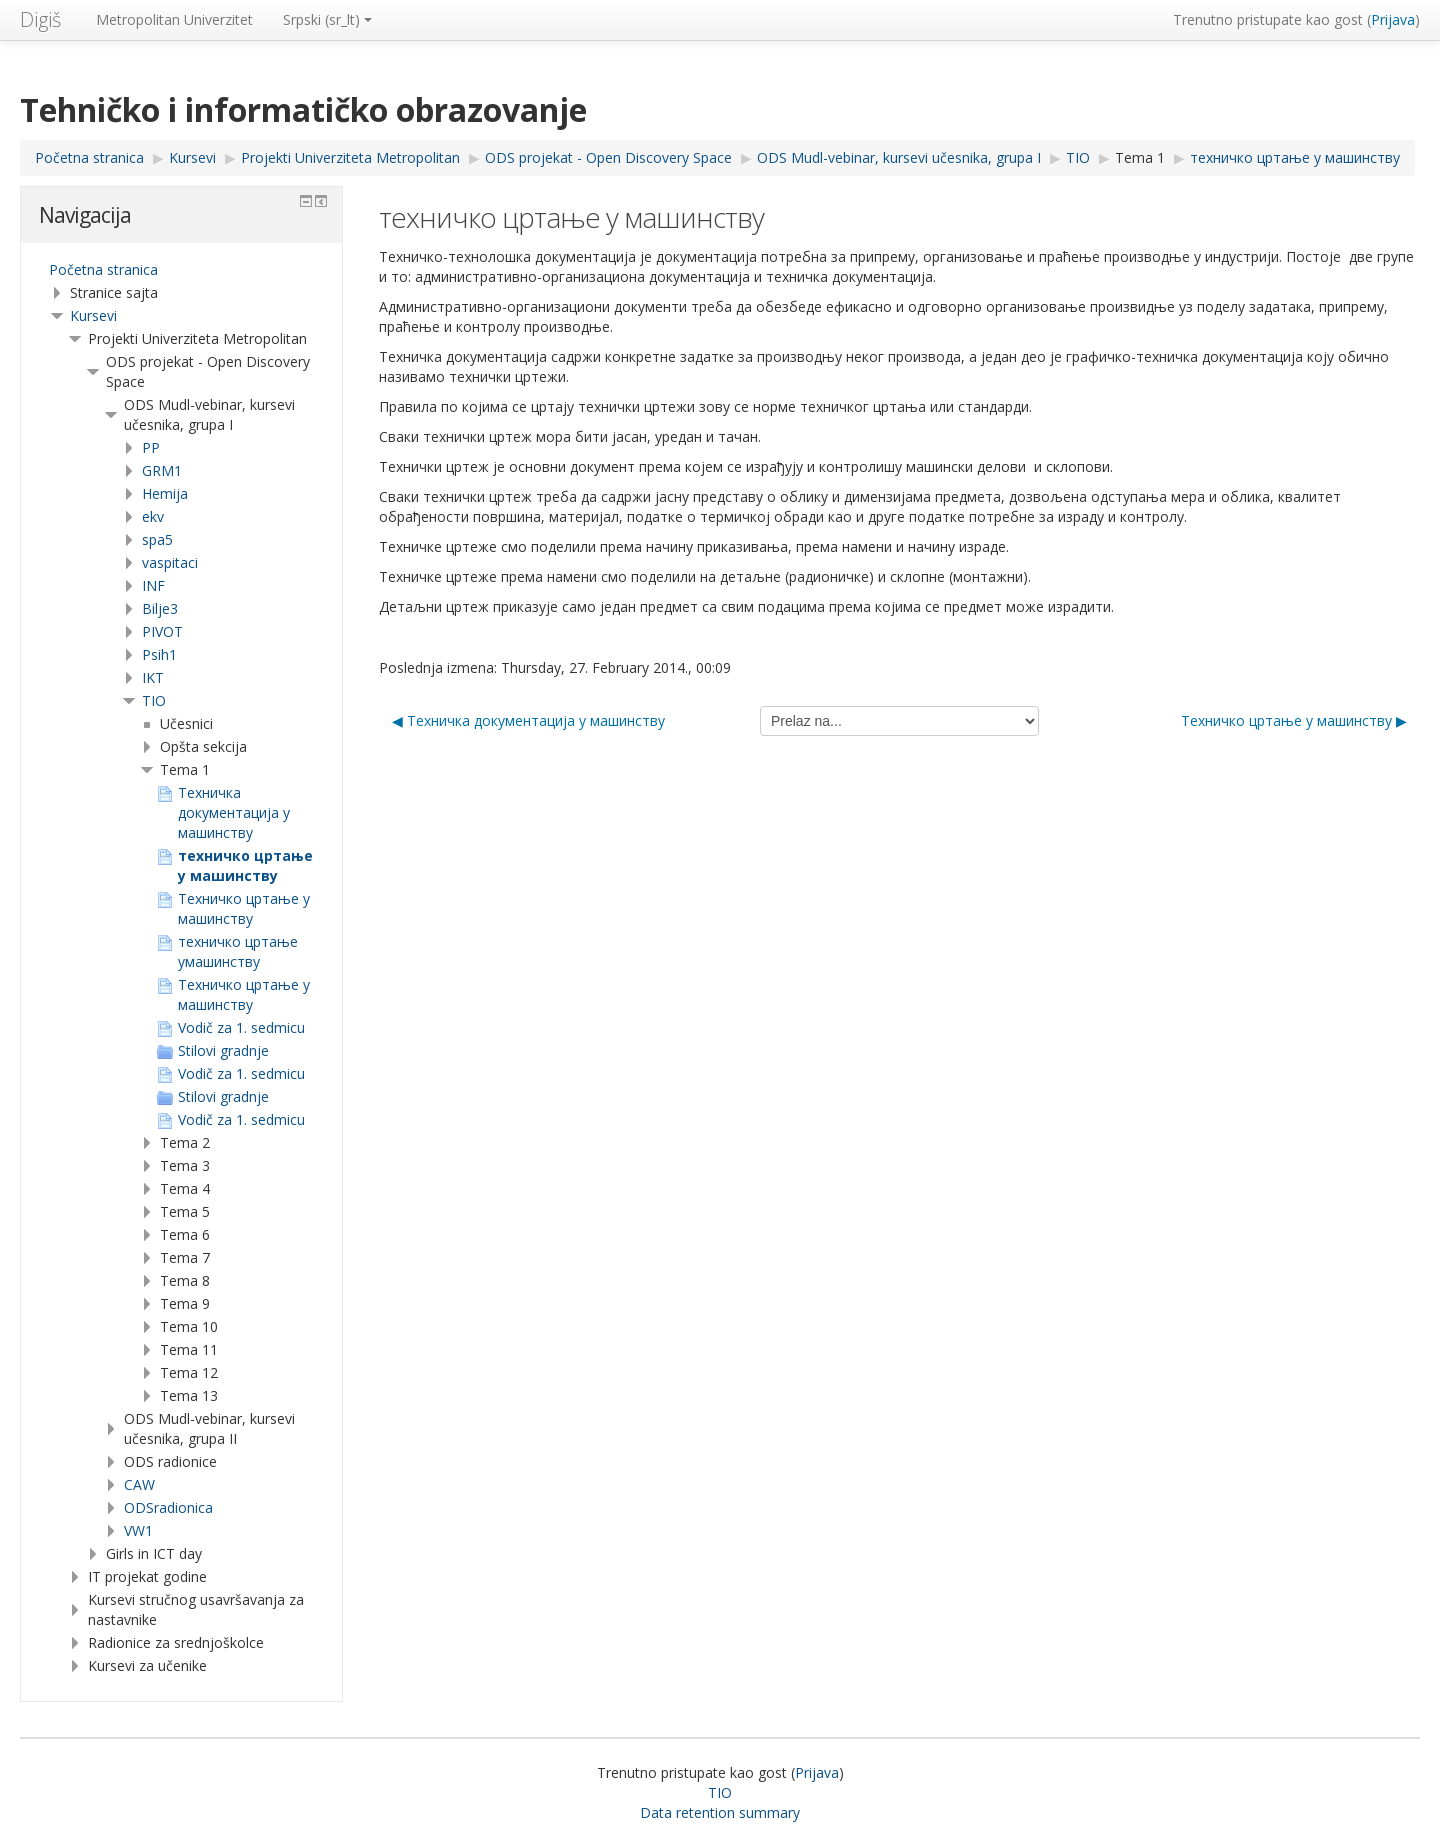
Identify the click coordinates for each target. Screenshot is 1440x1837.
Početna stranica (103, 269)
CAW (139, 1484)
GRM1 (162, 470)
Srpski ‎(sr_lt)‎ (327, 19)
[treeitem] (181, 270)
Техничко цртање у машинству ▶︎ (1294, 720)
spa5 (157, 539)
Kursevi (93, 315)
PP (151, 447)
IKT (153, 677)
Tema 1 (1140, 157)
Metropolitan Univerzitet (174, 19)
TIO (154, 700)
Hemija (165, 493)
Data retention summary (720, 1812)
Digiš (40, 19)
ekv (153, 516)
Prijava (1393, 19)
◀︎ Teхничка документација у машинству (528, 720)
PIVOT (162, 631)
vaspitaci (170, 562)
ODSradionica (168, 1507)
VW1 (138, 1530)
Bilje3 (160, 608)
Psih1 (159, 654)
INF (153, 585)
